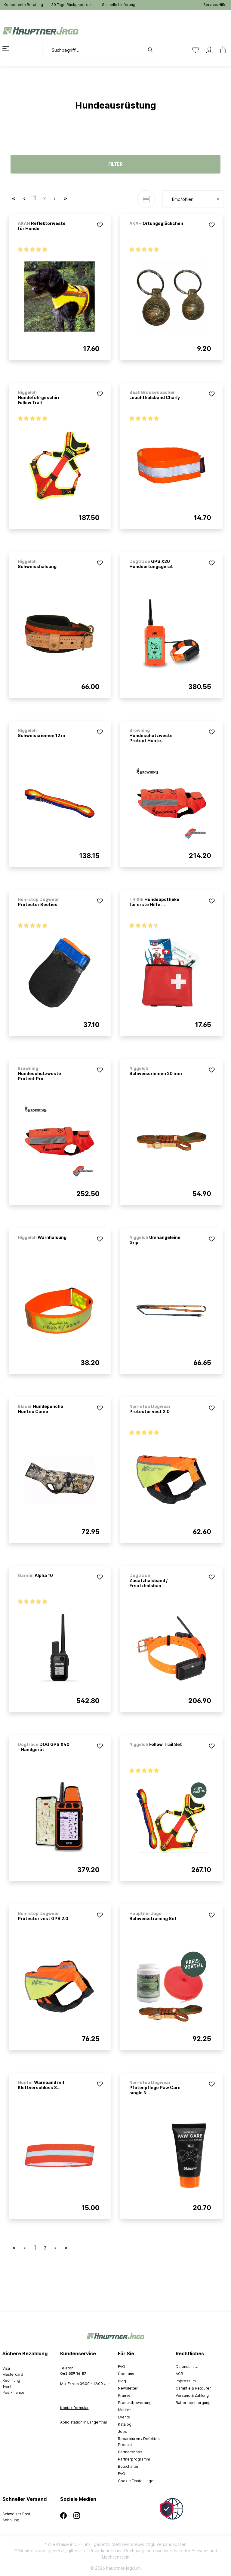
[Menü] (9, 48)
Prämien (125, 2395)
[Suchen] (153, 50)
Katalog (124, 2424)
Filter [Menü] (115, 164)
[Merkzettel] (195, 50)
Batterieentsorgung (193, 2402)
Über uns (126, 2374)
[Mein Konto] (209, 50)
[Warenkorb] (221, 50)
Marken (124, 2410)
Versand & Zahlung (192, 2395)
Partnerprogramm (134, 2459)
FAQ (121, 2366)
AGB (179, 2374)
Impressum (186, 2381)
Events (124, 2417)
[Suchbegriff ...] (93, 50)
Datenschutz (187, 2366)
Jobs (122, 2431)
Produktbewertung (135, 2402)
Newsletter (128, 2388)
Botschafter (128, 2466)
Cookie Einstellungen (137, 2481)
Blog (122, 2381)
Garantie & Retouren (193, 2388)
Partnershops (130, 2452)
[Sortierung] (192, 199)
